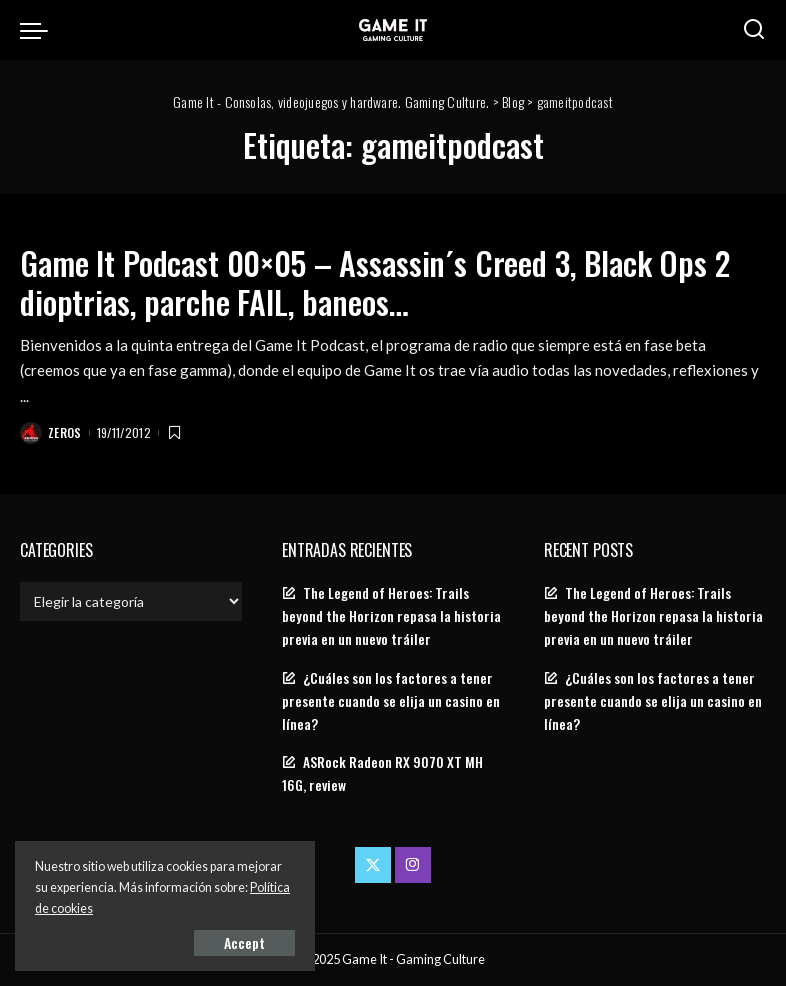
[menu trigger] (39, 30)
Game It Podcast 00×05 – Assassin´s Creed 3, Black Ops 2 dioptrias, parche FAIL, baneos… (375, 281)
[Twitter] (373, 865)
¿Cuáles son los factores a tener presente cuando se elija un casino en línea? (391, 701)
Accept (244, 942)
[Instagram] (413, 865)
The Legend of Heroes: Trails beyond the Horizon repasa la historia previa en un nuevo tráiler (391, 616)
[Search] (754, 30)
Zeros (65, 432)
